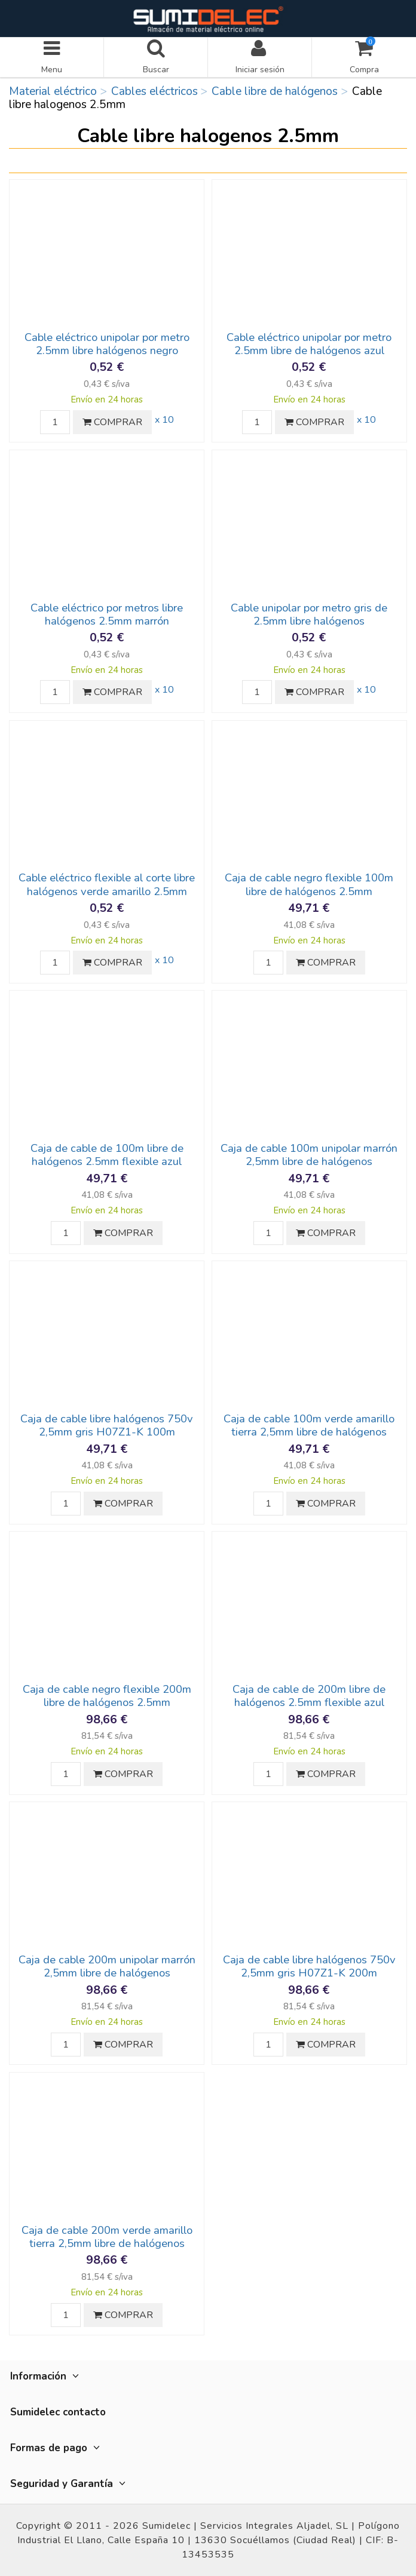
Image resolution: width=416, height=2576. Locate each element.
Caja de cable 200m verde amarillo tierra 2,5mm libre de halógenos (107, 2237)
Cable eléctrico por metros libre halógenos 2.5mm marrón (106, 614)
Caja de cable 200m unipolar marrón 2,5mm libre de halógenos (107, 1966)
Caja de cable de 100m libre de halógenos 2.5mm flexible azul (106, 1155)
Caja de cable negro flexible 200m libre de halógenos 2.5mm (107, 1696)
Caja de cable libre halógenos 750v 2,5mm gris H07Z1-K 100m (106, 1425)
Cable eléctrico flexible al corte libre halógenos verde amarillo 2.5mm (107, 884)
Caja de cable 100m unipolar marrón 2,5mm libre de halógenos (309, 1155)
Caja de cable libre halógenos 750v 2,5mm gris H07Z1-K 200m (309, 1966)
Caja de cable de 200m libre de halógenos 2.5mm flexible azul (309, 1696)
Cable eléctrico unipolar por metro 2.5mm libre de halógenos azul (309, 344)
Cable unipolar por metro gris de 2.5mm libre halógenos (309, 614)
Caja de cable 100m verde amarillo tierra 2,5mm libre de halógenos (309, 1425)
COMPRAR (112, 422)
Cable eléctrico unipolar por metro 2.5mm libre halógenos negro (107, 344)
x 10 (164, 419)
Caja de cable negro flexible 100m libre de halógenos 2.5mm (309, 884)
